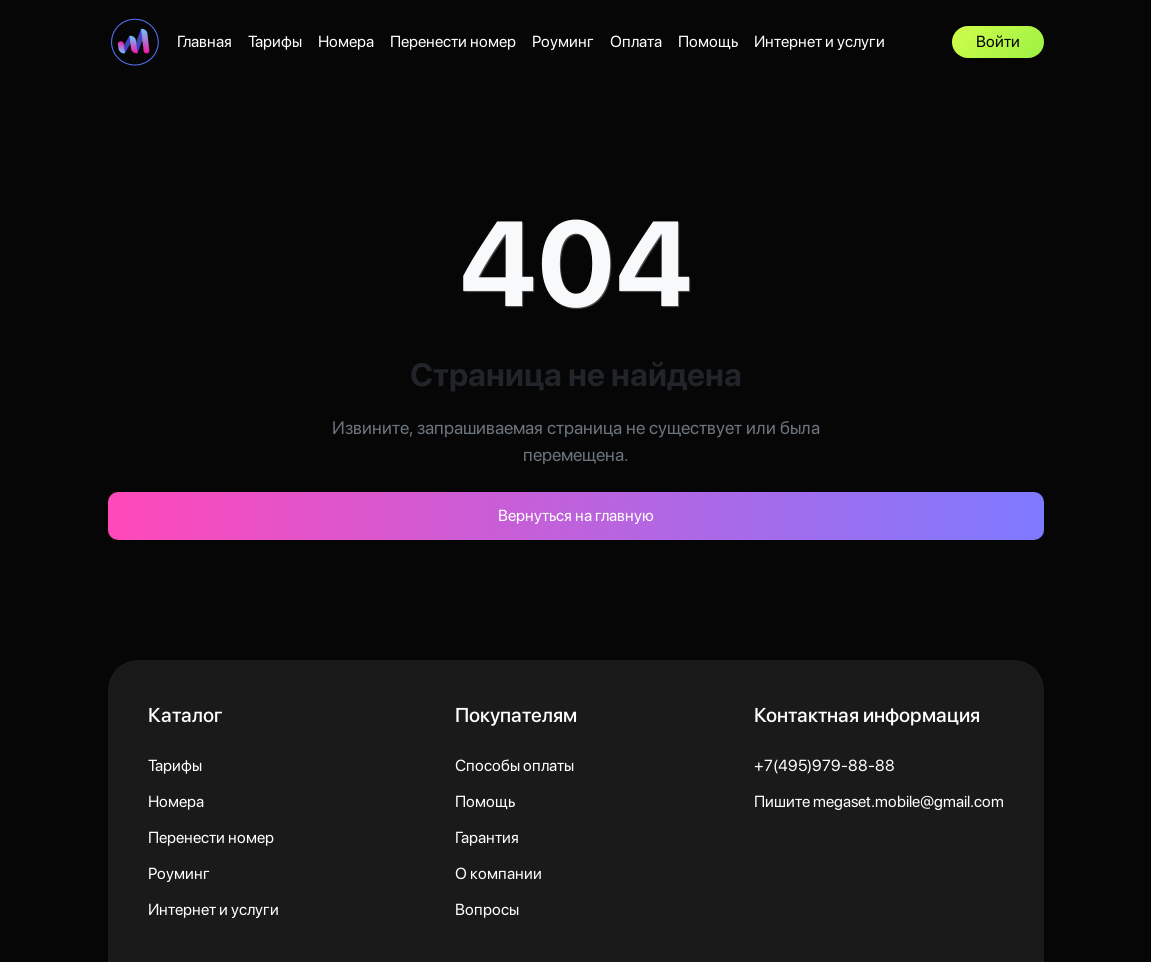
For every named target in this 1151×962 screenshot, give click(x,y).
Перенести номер (453, 41)
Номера (346, 41)
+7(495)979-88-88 (824, 765)
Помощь (708, 41)
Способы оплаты (514, 765)
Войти (998, 41)
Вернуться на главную (576, 515)
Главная (204, 41)
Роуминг (563, 41)
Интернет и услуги (819, 41)
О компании (498, 873)
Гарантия (487, 837)
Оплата (636, 41)
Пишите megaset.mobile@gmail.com (879, 801)
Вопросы (487, 909)
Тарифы (275, 41)
